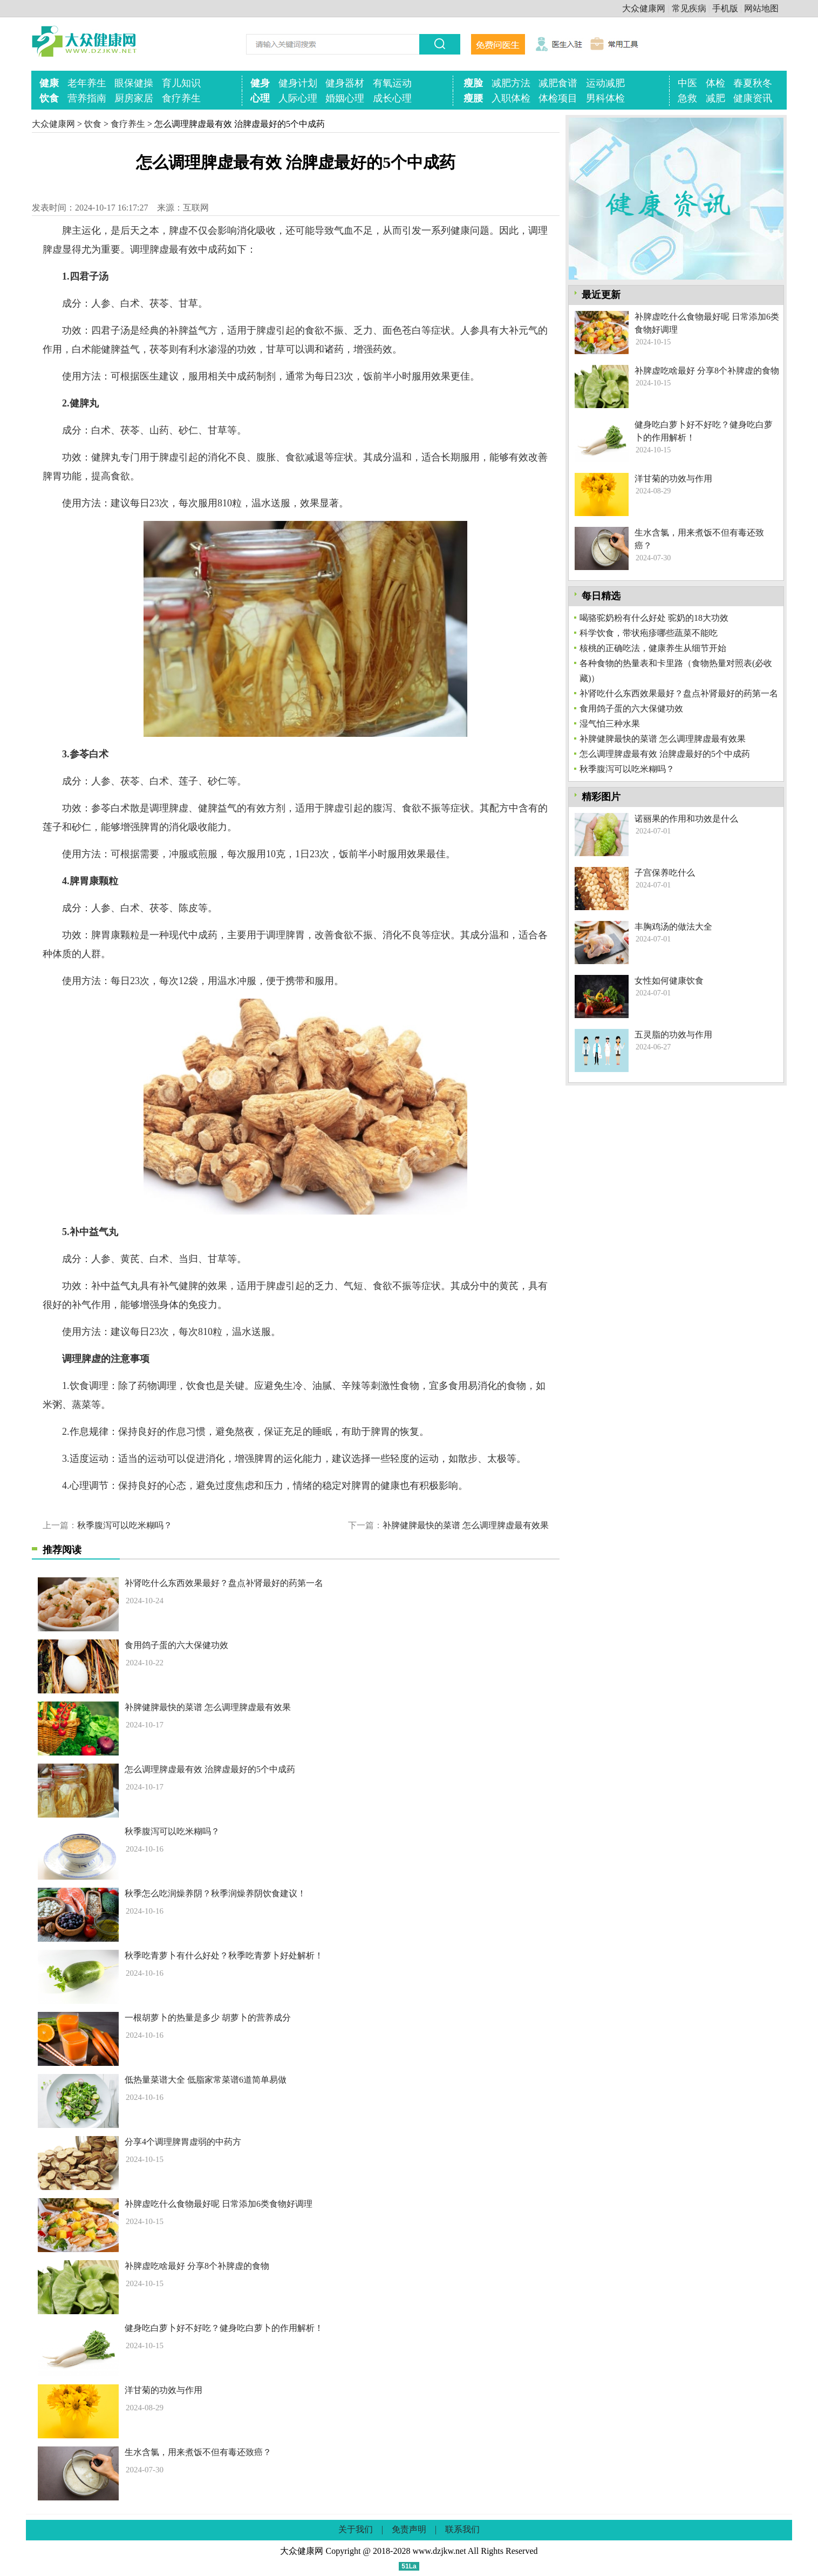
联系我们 (462, 2529)
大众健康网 (643, 8)
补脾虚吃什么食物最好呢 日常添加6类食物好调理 (218, 2203)
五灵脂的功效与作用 (673, 1034)
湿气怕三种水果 (610, 723)
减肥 (715, 98)
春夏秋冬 (752, 83)
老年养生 (86, 83)
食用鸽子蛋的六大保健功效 (176, 1645)
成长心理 (392, 98)
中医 (687, 83)
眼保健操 (133, 83)
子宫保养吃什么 (665, 872)
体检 (715, 83)
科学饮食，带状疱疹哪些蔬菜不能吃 (649, 633)
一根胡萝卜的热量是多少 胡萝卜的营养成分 (208, 2017)
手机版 (725, 8)
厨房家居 (133, 98)
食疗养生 (181, 98)
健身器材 (344, 83)
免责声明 (409, 2529)
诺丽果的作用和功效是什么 (686, 818)
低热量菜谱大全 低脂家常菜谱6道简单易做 (206, 2079)
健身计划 (297, 83)
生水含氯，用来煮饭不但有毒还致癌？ (198, 2452)
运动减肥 (605, 83)
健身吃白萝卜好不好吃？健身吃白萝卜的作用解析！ (224, 2328)
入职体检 (511, 98)
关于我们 (355, 2529)
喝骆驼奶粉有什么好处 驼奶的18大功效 (654, 617)
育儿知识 (181, 83)
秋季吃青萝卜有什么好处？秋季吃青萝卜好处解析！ (224, 1955)
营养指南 (86, 98)
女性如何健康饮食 (669, 980)
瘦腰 (473, 98)
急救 (687, 98)
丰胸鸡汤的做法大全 (673, 926)
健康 (49, 83)
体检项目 (557, 98)
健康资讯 (752, 98)
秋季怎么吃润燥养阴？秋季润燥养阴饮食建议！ (215, 1893)
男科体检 (605, 98)
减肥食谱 (557, 83)
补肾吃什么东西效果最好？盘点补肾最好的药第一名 (224, 1583)
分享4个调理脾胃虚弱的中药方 (183, 2141)
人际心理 (297, 98)
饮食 (49, 98)
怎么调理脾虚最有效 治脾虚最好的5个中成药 (210, 1769)
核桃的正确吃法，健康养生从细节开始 (653, 648)
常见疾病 (689, 8)
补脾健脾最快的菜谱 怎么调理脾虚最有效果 (466, 1525)
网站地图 (761, 8)
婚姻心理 (344, 98)
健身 (260, 83)
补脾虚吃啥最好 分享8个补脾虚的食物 (197, 2265)
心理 (260, 98)
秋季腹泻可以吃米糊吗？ (124, 1525)
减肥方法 (511, 83)
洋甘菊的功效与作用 (163, 2390)
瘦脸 (473, 83)
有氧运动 (392, 83)
